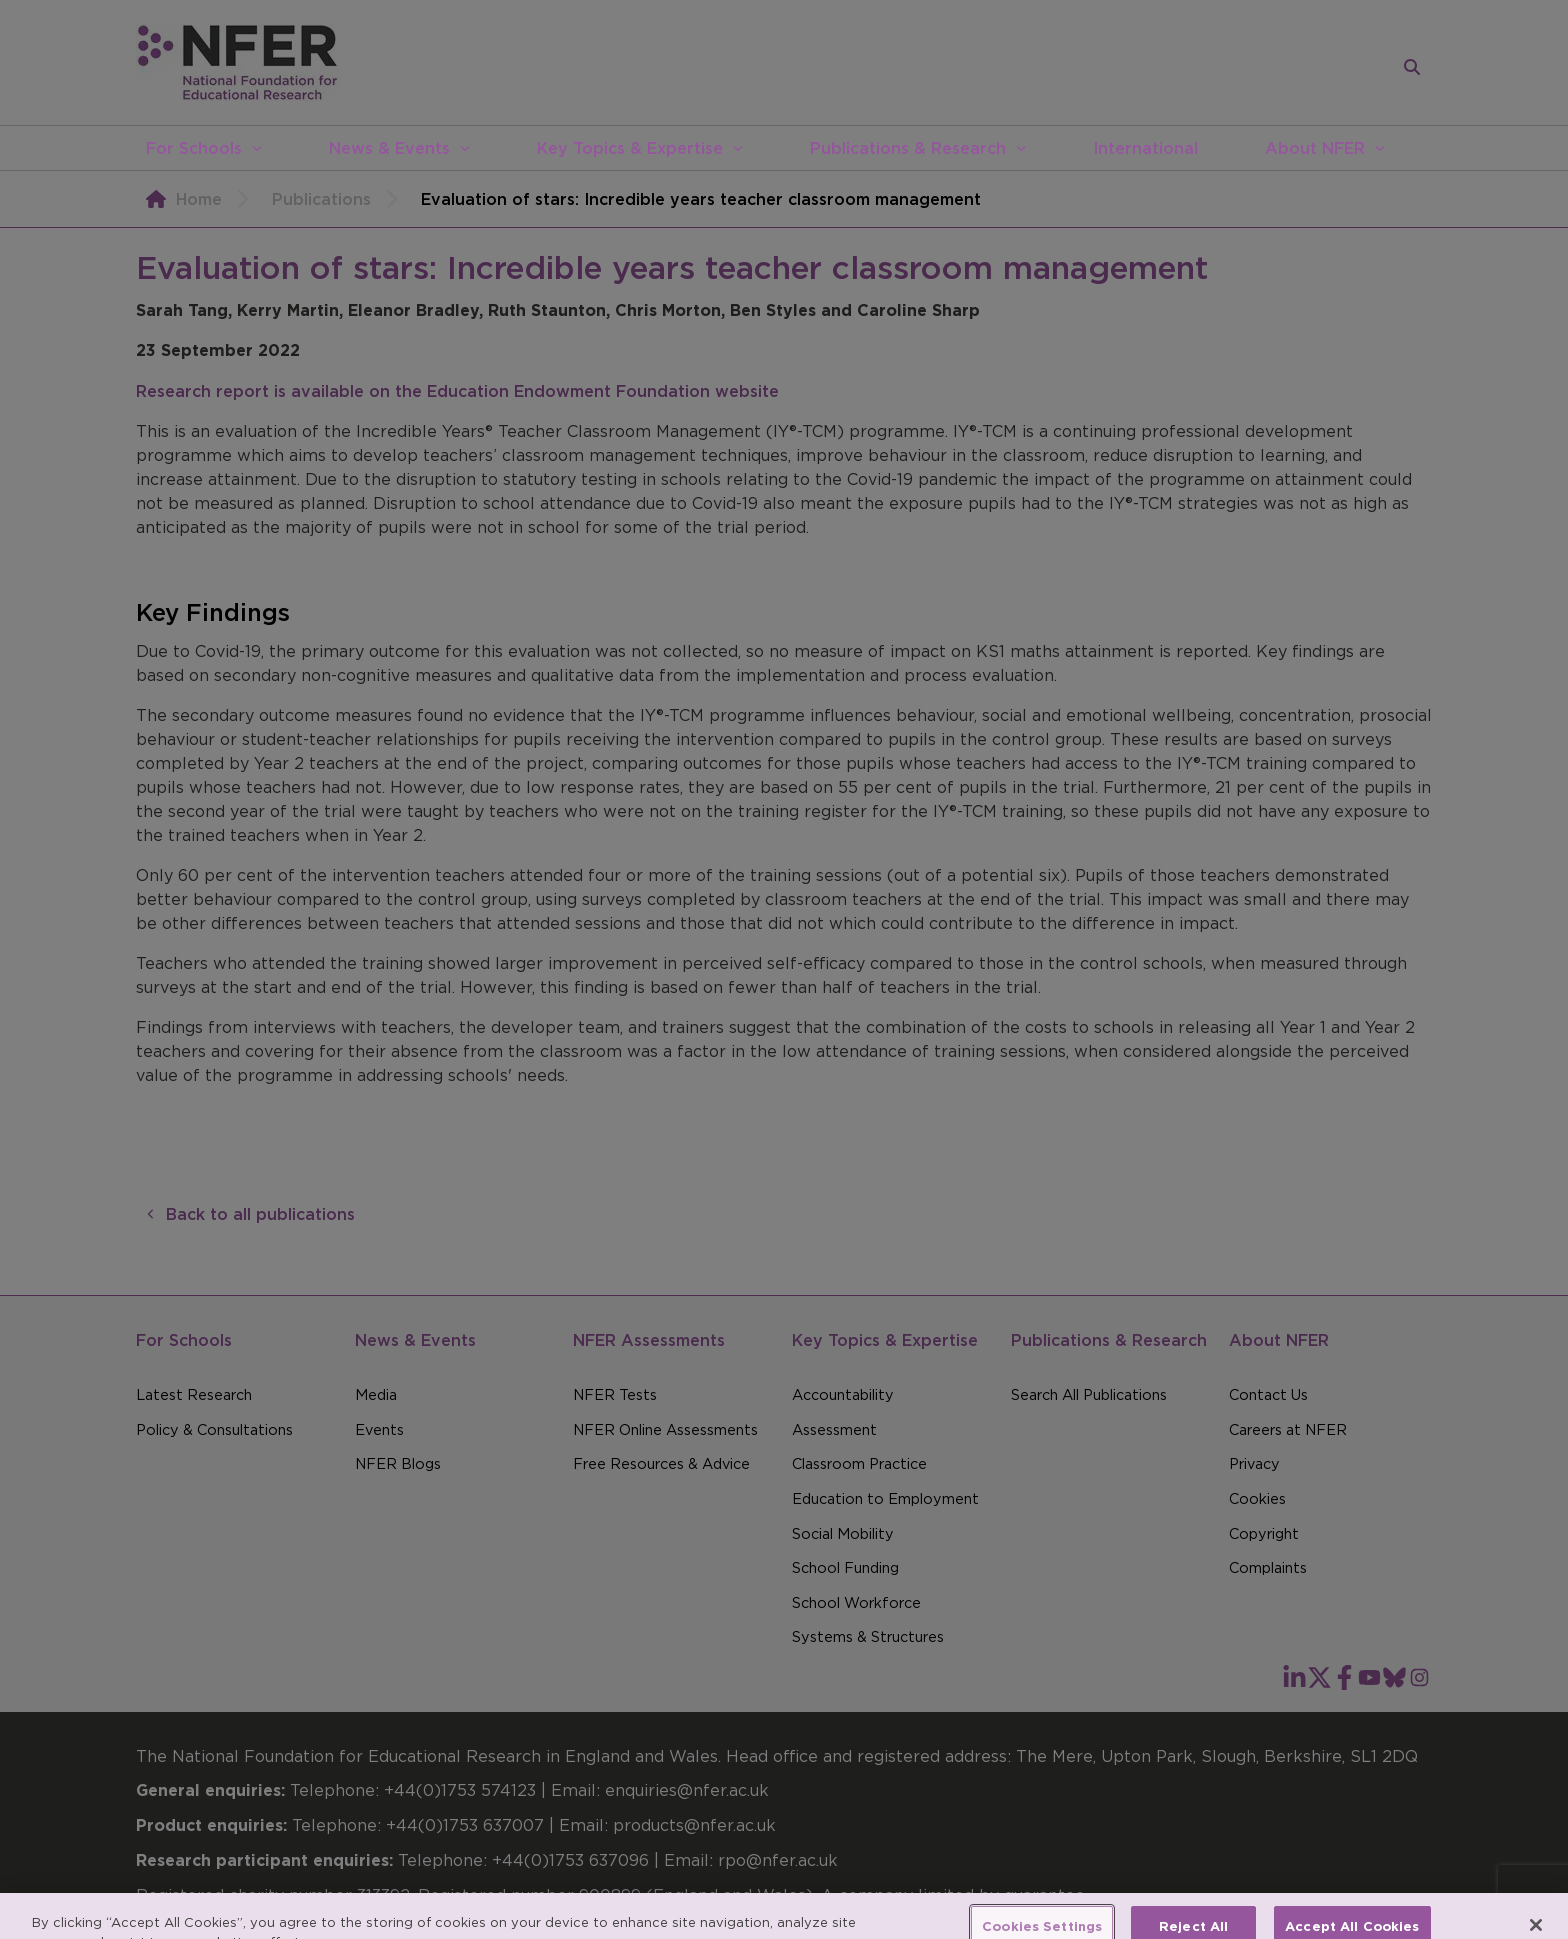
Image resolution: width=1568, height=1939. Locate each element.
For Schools (194, 148)
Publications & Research (908, 148)
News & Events (389, 148)
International (1145, 148)
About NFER (1315, 148)
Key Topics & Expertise (630, 148)
